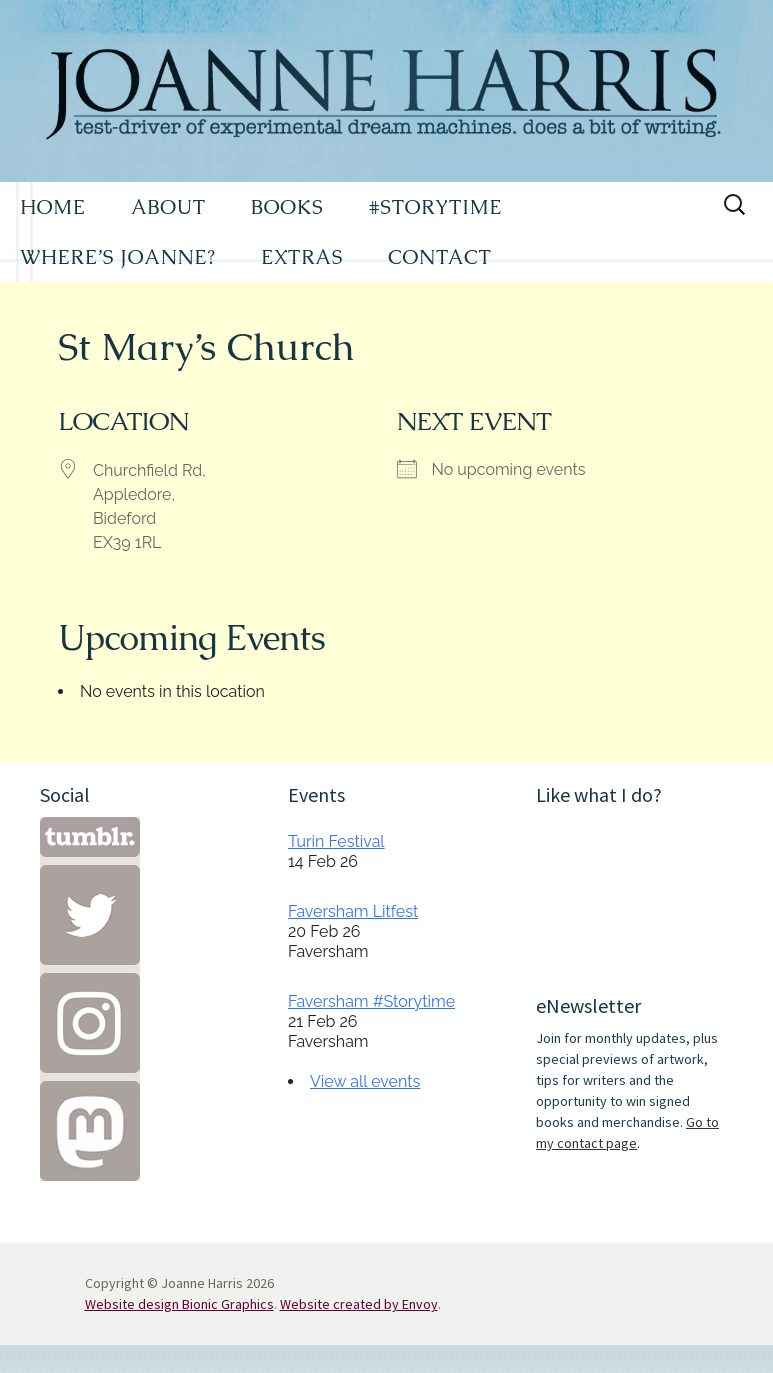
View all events (365, 1081)
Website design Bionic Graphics (179, 1304)
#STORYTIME (436, 207)
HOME (53, 207)
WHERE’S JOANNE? (118, 257)
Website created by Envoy (359, 1304)
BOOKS (287, 207)
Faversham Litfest (353, 911)
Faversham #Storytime (371, 1001)
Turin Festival (336, 841)
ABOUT (168, 207)
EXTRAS (302, 257)
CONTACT (440, 257)
